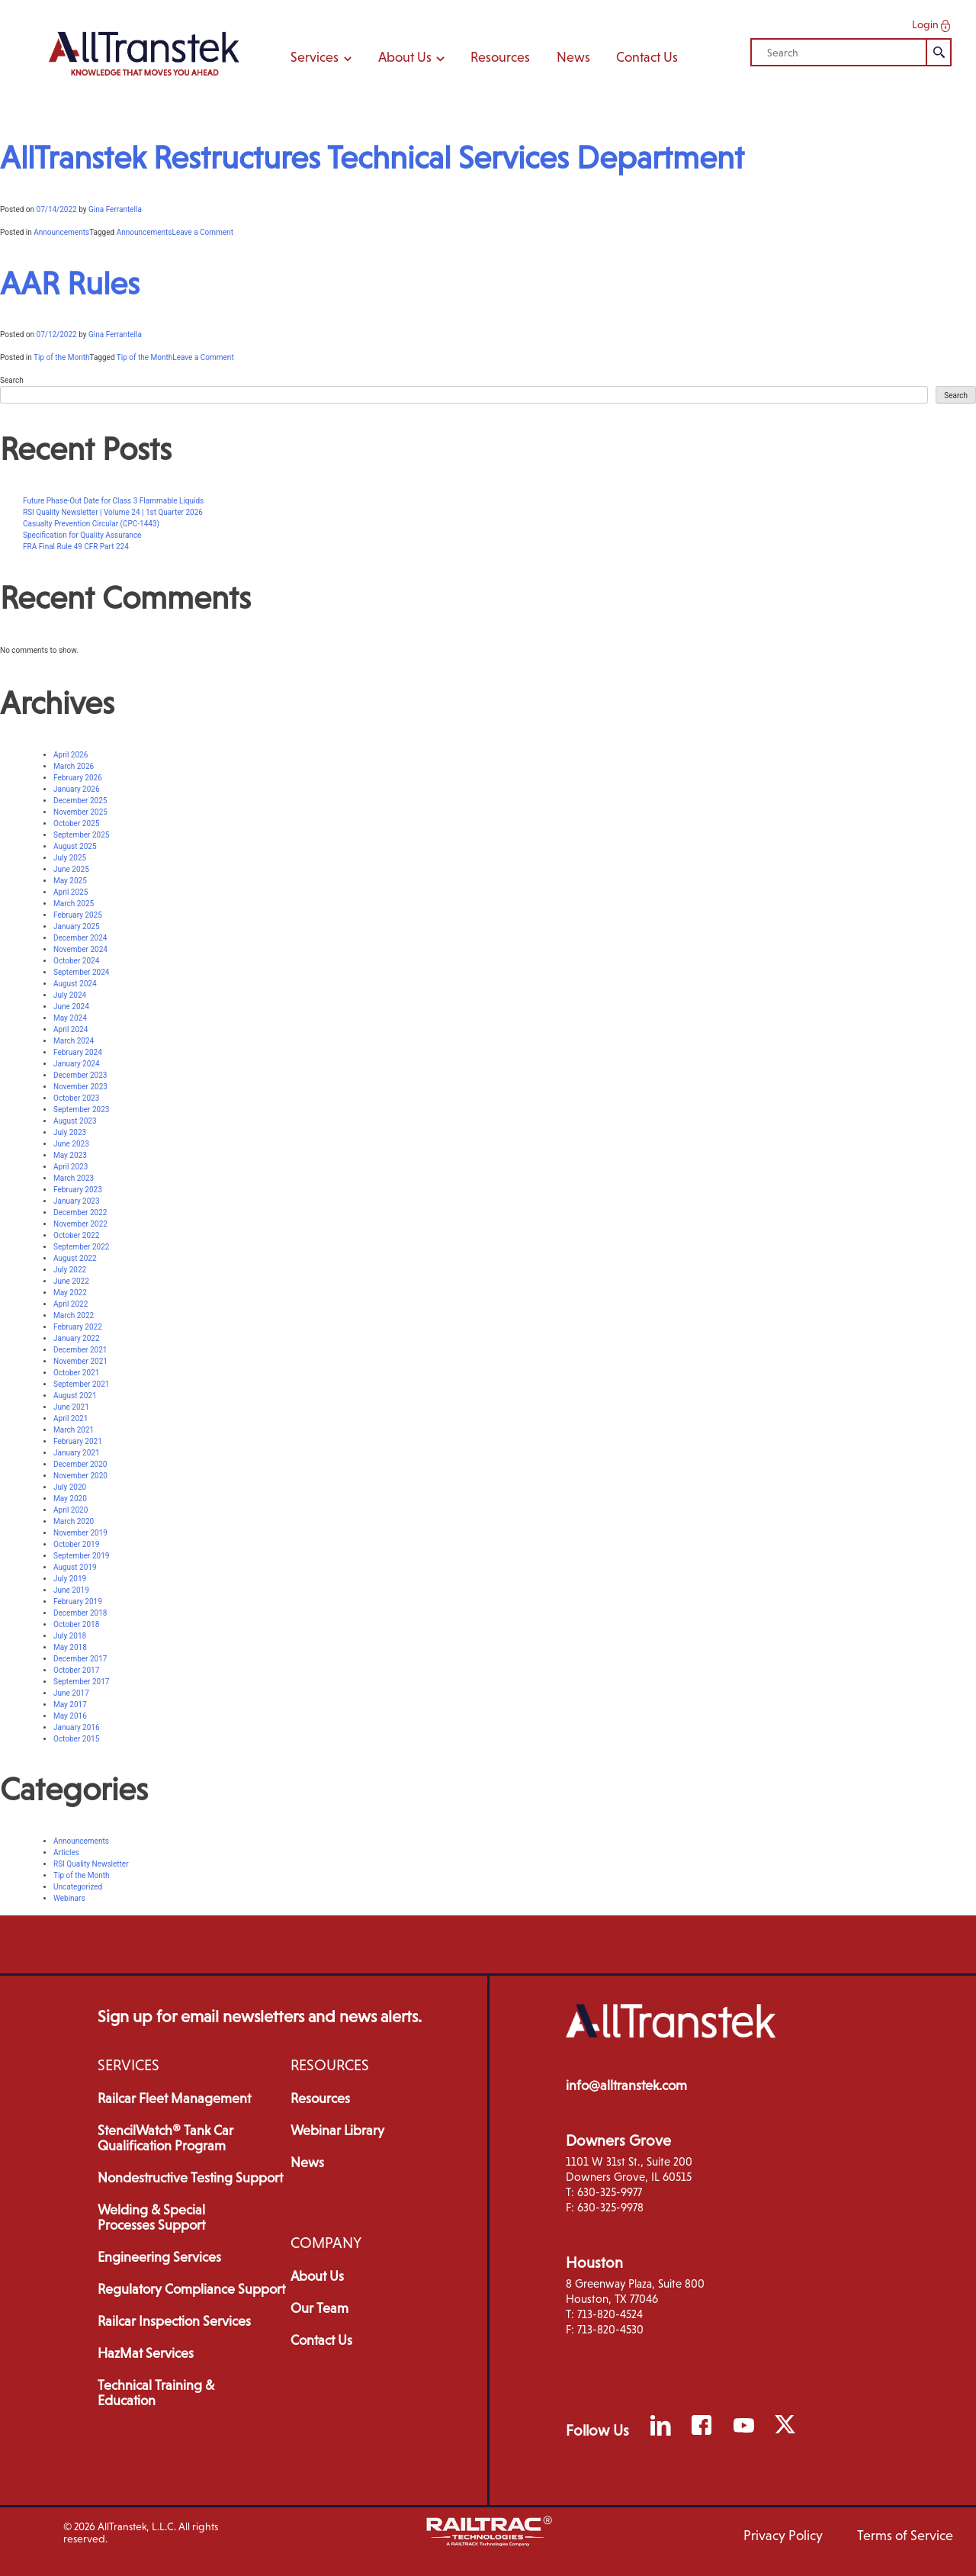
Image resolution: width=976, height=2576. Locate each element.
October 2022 (76, 1235)
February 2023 (77, 1189)
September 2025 (81, 835)
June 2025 (71, 869)
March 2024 (73, 1041)
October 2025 (76, 823)
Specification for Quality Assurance (82, 535)
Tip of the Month (61, 357)
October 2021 (76, 1372)
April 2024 (70, 1029)
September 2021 (81, 1384)
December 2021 (80, 1350)
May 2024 (70, 1018)
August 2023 (75, 1121)
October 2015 (76, 1739)
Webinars (69, 1898)
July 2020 (69, 1487)
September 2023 (81, 1109)
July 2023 (69, 1132)
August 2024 (75, 983)
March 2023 (73, 1178)
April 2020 (70, 1510)
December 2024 (80, 938)
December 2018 (80, 1613)
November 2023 (80, 1086)
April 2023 (70, 1167)
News (573, 57)
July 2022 (69, 1269)
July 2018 (69, 1636)
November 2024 (80, 949)
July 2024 (69, 995)
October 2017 (76, 1670)
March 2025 (73, 903)
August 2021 (75, 1395)
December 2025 (80, 800)
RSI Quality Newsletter (91, 1864)
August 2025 (75, 846)
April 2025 (70, 892)
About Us (411, 57)
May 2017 (70, 1704)
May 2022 (70, 1292)
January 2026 (76, 789)
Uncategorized (77, 1887)
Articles (66, 1852)
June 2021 (71, 1407)
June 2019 (71, 1590)
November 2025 (80, 812)
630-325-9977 (609, 2191)
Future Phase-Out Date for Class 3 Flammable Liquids (113, 501)
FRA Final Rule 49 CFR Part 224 (76, 546)
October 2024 (76, 961)
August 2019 (75, 1567)
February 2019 (77, 1601)
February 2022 (77, 1327)
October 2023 (76, 1098)
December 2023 (80, 1075)
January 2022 (76, 1338)
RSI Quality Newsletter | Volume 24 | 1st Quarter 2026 (113, 512)
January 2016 (76, 1727)
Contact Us (647, 57)
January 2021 (76, 1453)
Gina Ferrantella (115, 209)
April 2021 (70, 1418)
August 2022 (75, 1258)
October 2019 (76, 1544)
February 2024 (77, 1052)
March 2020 (73, 1521)
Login (932, 25)
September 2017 (81, 1681)
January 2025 (76, 926)
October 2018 (76, 1624)
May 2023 (70, 1155)
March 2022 (73, 1315)
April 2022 (70, 1304)
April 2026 (70, 755)
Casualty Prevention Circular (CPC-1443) (91, 523)
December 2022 (80, 1212)
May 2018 (70, 1647)
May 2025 (70, 880)
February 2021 (77, 1441)
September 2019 (81, 1556)
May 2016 (70, 1716)
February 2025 (77, 915)
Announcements (61, 232)
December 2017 (80, 1659)
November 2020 (80, 1475)
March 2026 (73, 766)
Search (12, 380)
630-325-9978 (610, 2207)
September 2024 (81, 972)
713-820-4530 (610, 2329)
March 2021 (73, 1430)
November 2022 (80, 1224)
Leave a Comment (202, 232)
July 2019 (69, 1578)
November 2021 (80, 1361)
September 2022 (81, 1247)
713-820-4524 (610, 2313)
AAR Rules (70, 283)
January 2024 (76, 1064)
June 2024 (71, 1006)
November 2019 (80, 1533)
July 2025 (69, 858)
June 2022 (71, 1281)
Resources (500, 57)
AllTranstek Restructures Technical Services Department (372, 157)
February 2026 (77, 777)
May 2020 (70, 1498)
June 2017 (71, 1693)
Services (321, 57)
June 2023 (71, 1144)
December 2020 (80, 1464)
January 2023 (76, 1201)
